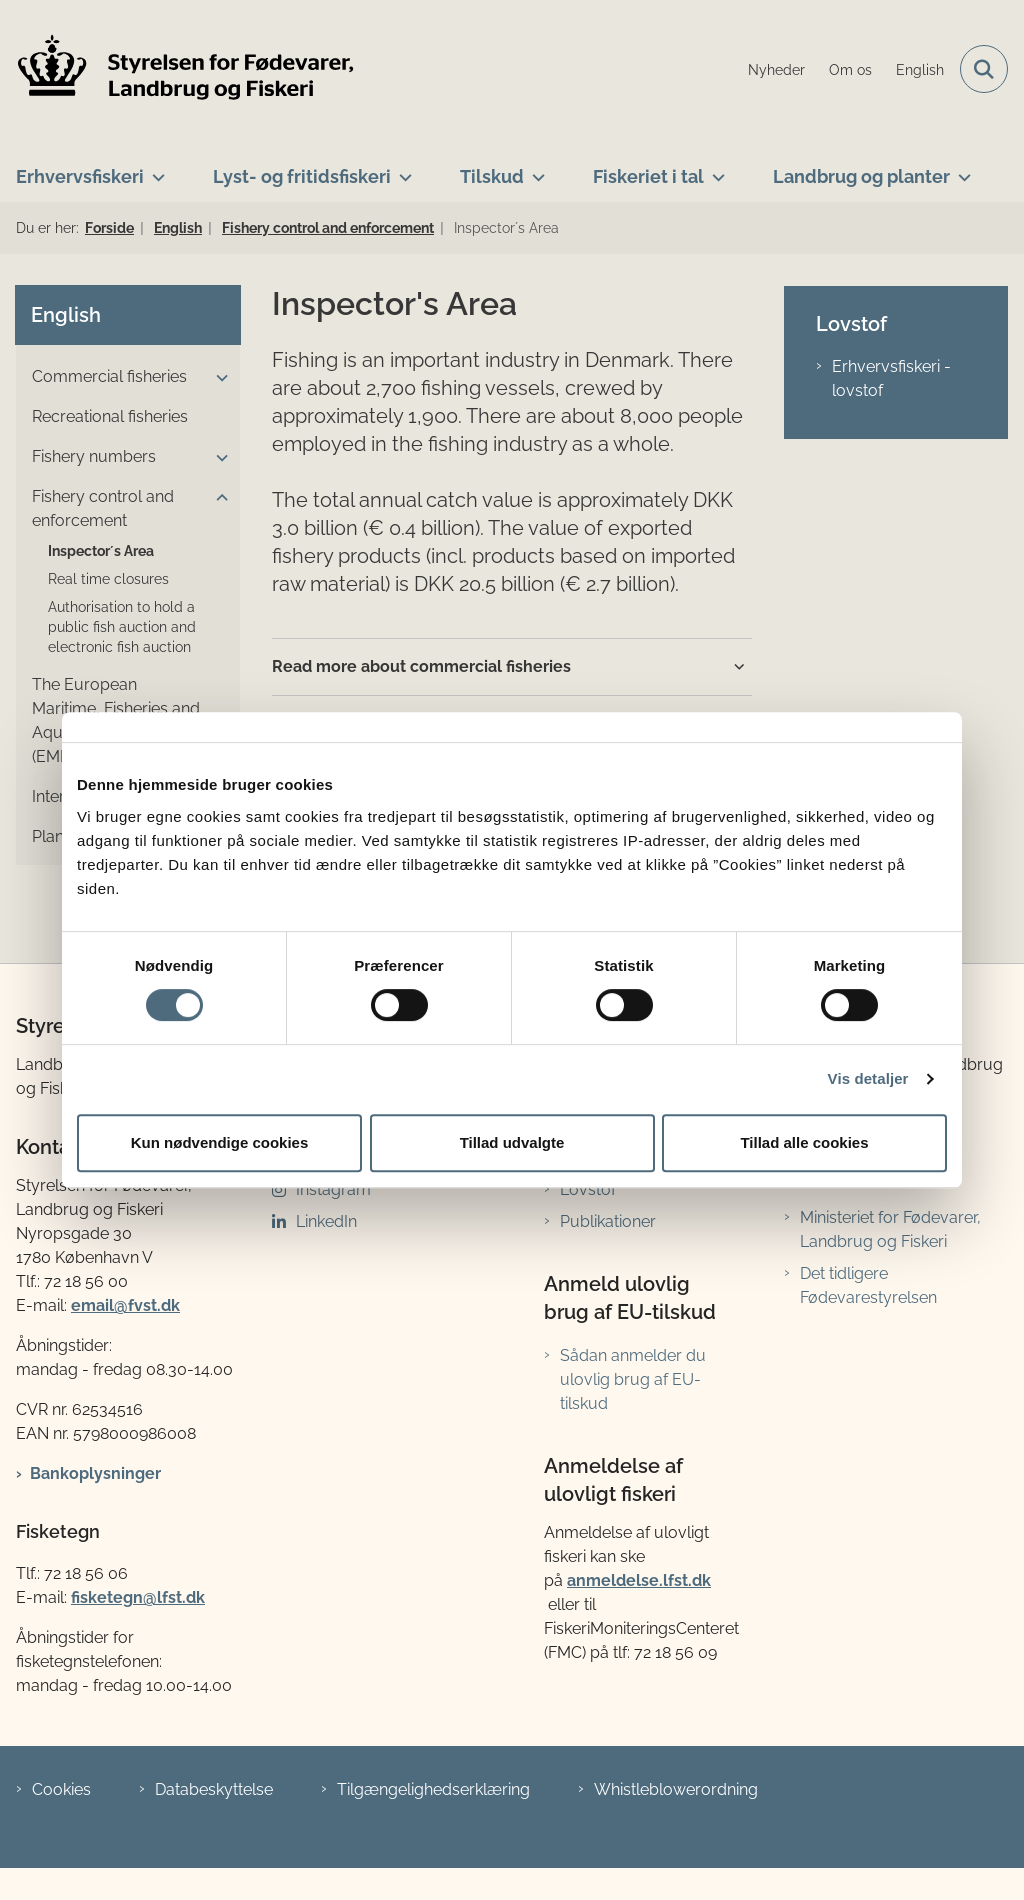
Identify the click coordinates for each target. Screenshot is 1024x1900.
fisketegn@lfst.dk (138, 1597)
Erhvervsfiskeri (80, 176)
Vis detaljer (868, 1078)
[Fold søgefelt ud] (984, 69)
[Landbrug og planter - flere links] (960, 169)
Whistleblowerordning (676, 1789)
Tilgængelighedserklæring (433, 1789)
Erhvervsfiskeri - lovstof (891, 378)
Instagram (333, 1189)
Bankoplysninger (95, 1473)
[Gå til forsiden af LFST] (178, 69)
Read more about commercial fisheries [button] (421, 666)
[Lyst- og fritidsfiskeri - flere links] (401, 169)
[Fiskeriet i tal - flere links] (714, 169)
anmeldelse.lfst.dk (639, 1580)
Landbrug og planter (861, 176)
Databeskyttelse (214, 1789)
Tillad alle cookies (804, 1142)
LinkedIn (326, 1221)
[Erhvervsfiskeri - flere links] (154, 169)
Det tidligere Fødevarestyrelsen (868, 1285)
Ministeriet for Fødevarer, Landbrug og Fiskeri (890, 1229)
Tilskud (492, 176)
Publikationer (608, 1221)
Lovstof (588, 1189)
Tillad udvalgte (512, 1142)
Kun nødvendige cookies (220, 1142)
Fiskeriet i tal (648, 176)
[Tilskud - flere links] (534, 169)
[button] (217, 378)
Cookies (61, 1789)
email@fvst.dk (125, 1305)
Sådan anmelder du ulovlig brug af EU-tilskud (633, 1379)
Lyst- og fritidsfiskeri (302, 176)
